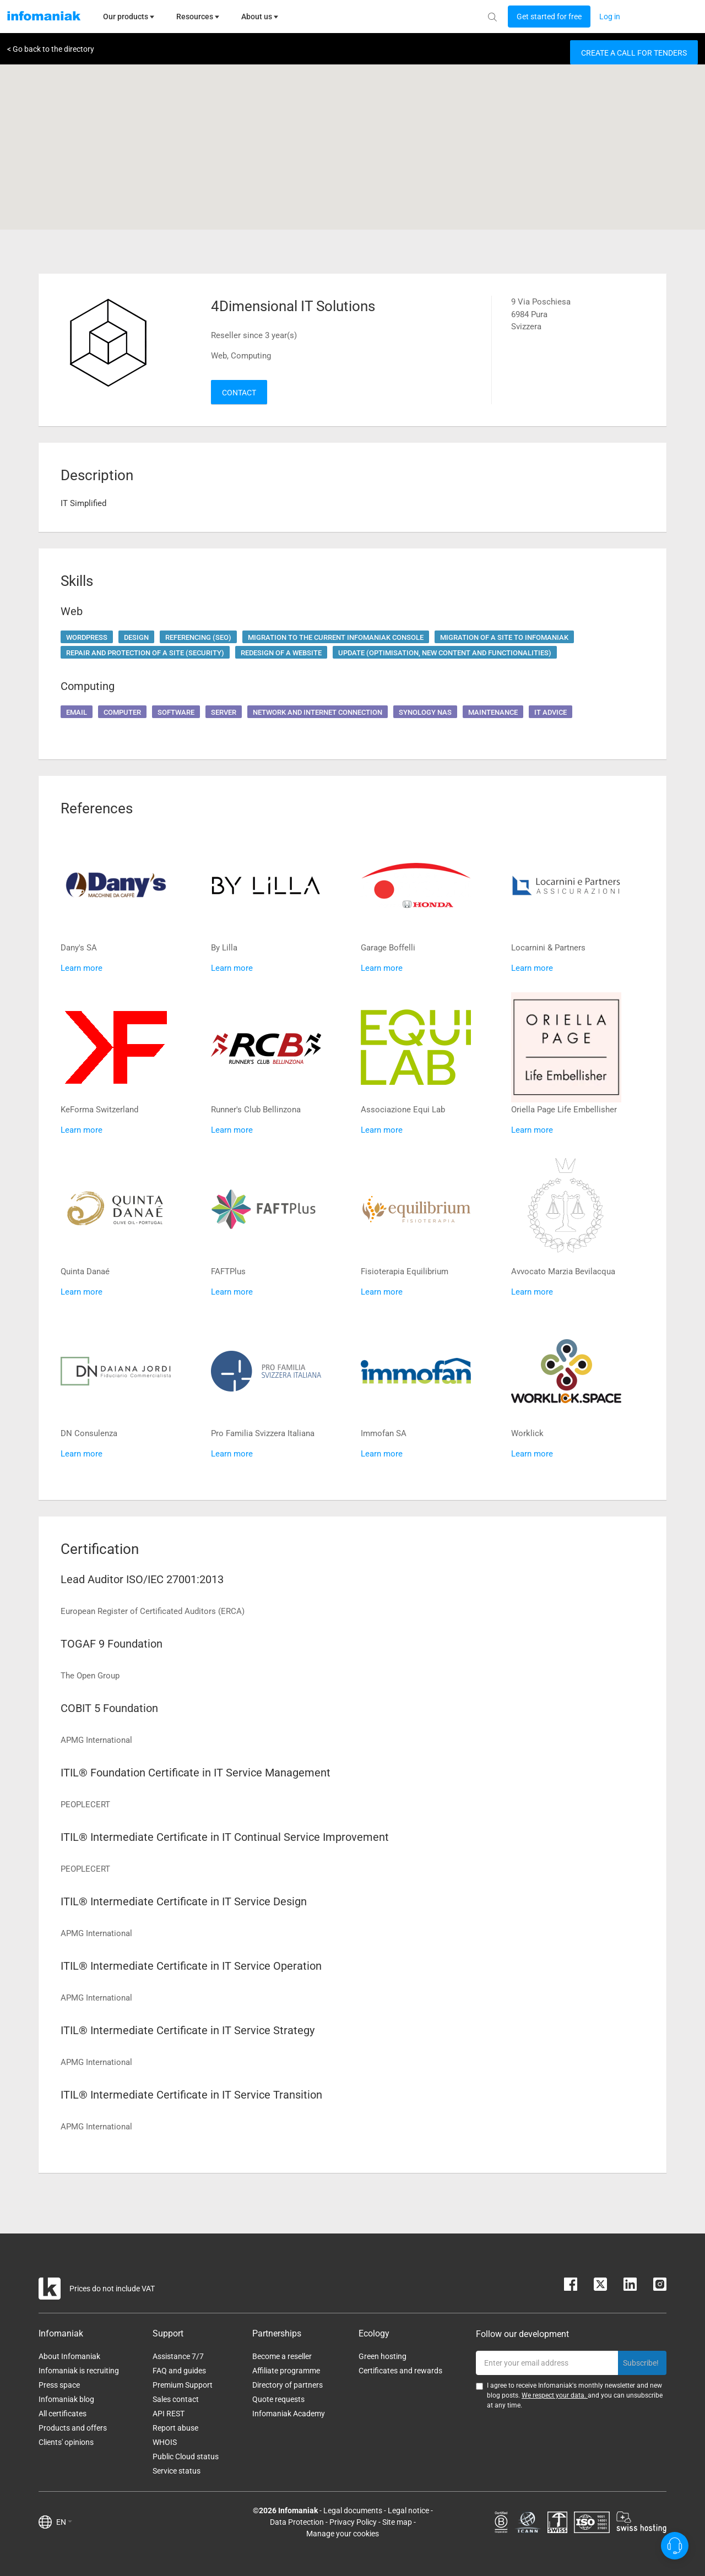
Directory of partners (287, 2385)
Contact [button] (239, 392)
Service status (176, 2470)
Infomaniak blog (66, 2399)
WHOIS (165, 2442)
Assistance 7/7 (178, 2356)
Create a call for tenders (634, 52)
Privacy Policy (353, 2522)
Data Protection (297, 2522)
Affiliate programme (286, 2370)
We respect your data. (555, 2395)
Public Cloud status (186, 2456)
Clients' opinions (66, 2442)
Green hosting (382, 2356)
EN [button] (64, 2522)
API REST (169, 2413)
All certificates (62, 2413)
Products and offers (73, 2427)
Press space (59, 2385)
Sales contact (176, 2399)
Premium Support (183, 2385)
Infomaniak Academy (288, 2413)
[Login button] (549, 17)
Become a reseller (282, 2356)
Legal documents (352, 2510)
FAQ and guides (179, 2370)
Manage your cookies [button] (342, 2533)
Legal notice (408, 2510)
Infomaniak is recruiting (79, 2370)
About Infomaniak (69, 2356)
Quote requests (278, 2399)
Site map (397, 2522)
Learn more (81, 968)
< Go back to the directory (50, 49)
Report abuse (175, 2427)
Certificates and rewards (400, 2370)
